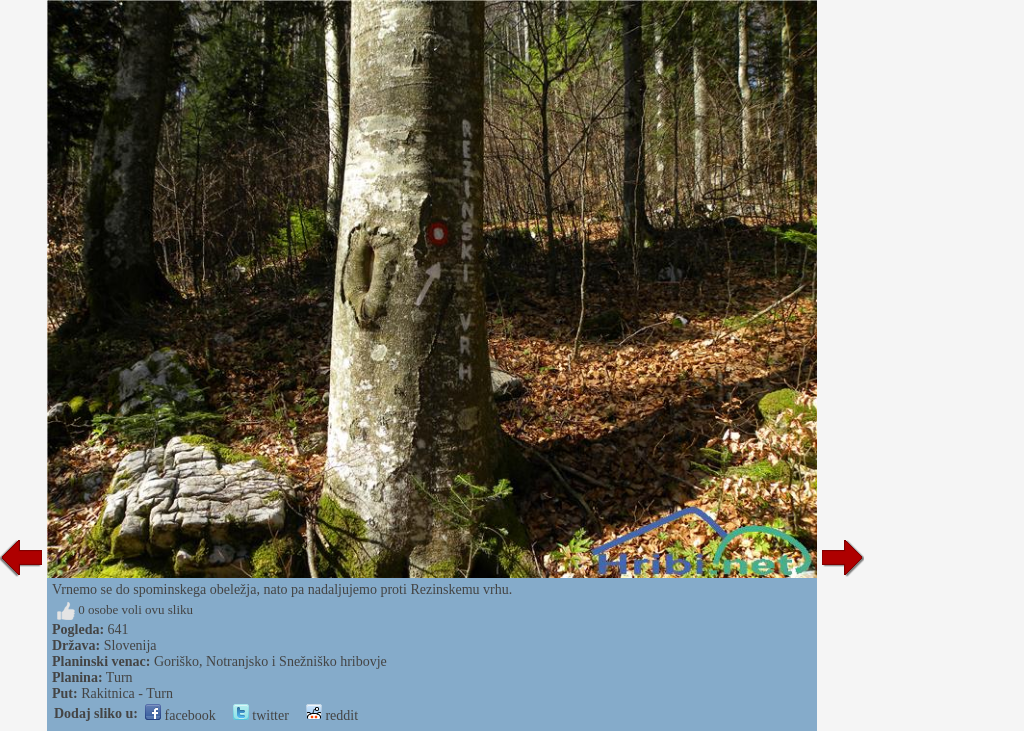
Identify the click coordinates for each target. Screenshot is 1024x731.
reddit (332, 715)
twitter (261, 715)
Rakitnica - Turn (127, 693)
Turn (119, 677)
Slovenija (130, 645)
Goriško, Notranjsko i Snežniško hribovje (270, 661)
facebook (180, 715)
